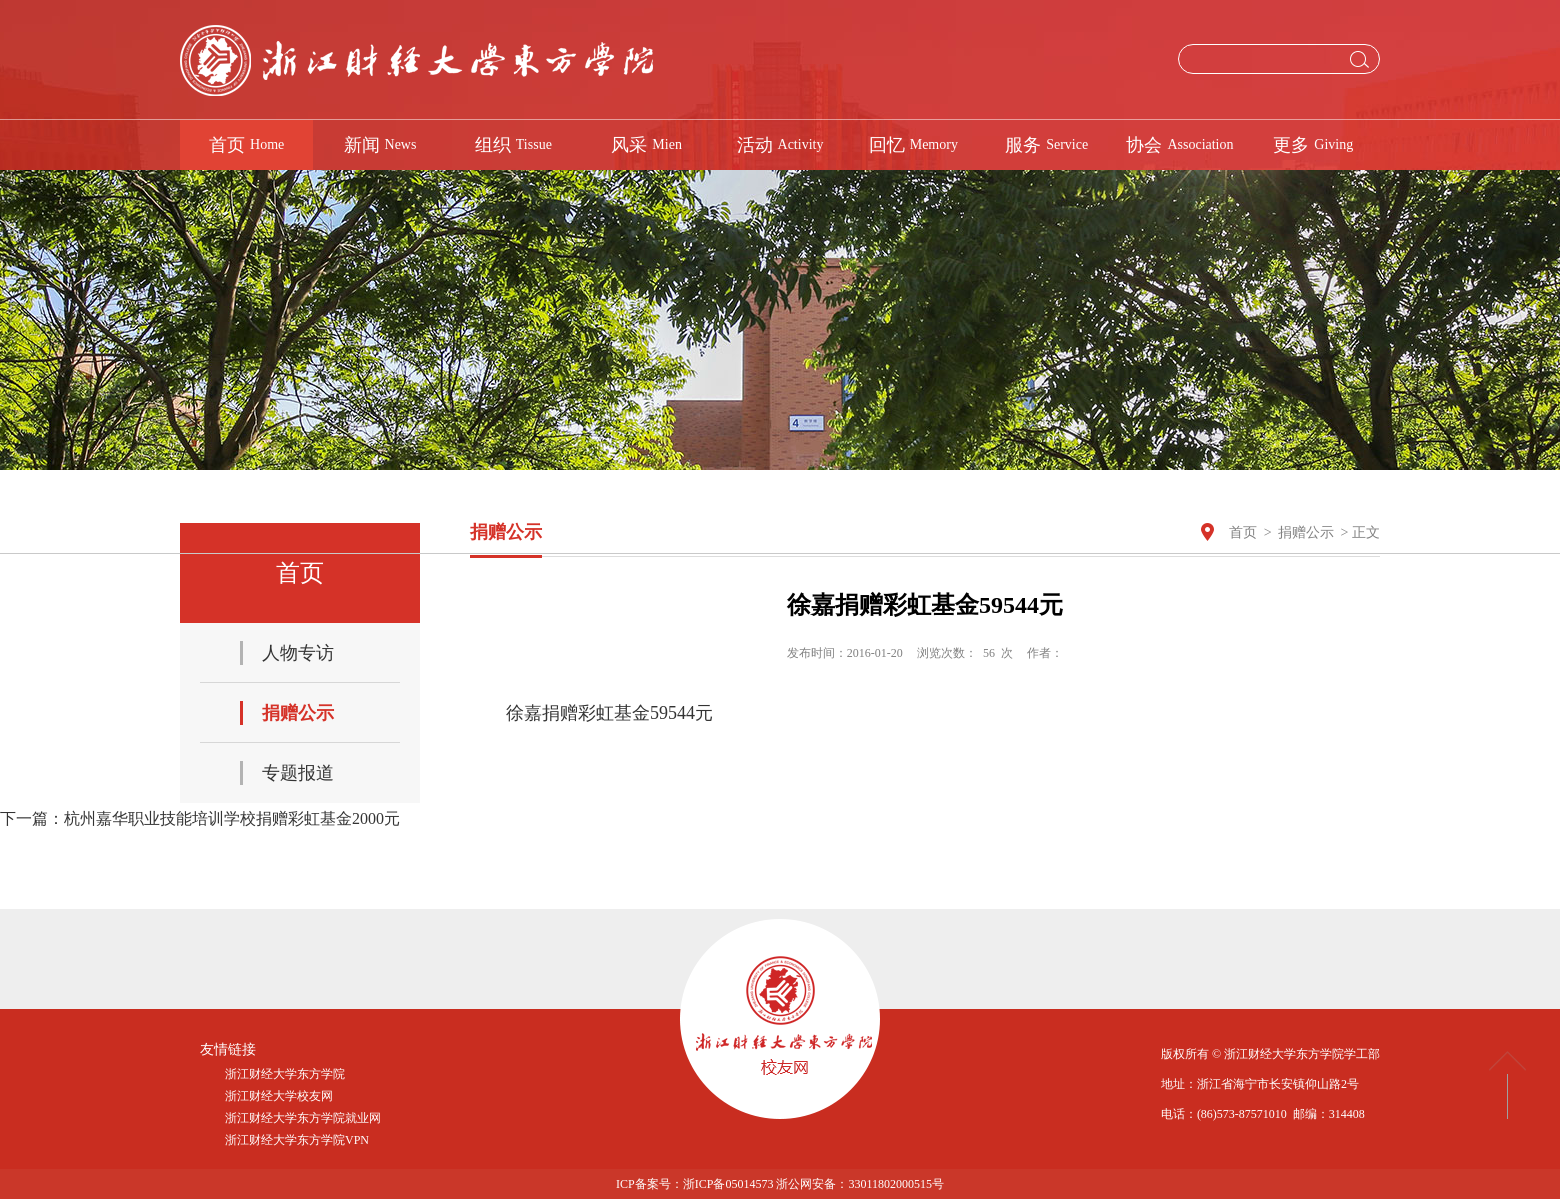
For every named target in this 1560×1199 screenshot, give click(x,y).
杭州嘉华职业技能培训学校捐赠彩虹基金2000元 (232, 818)
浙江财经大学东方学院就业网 (303, 1118)
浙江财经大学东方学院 (285, 1074)
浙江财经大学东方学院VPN (297, 1140)
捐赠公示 (1306, 532)
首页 (1243, 532)
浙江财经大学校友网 (279, 1096)
